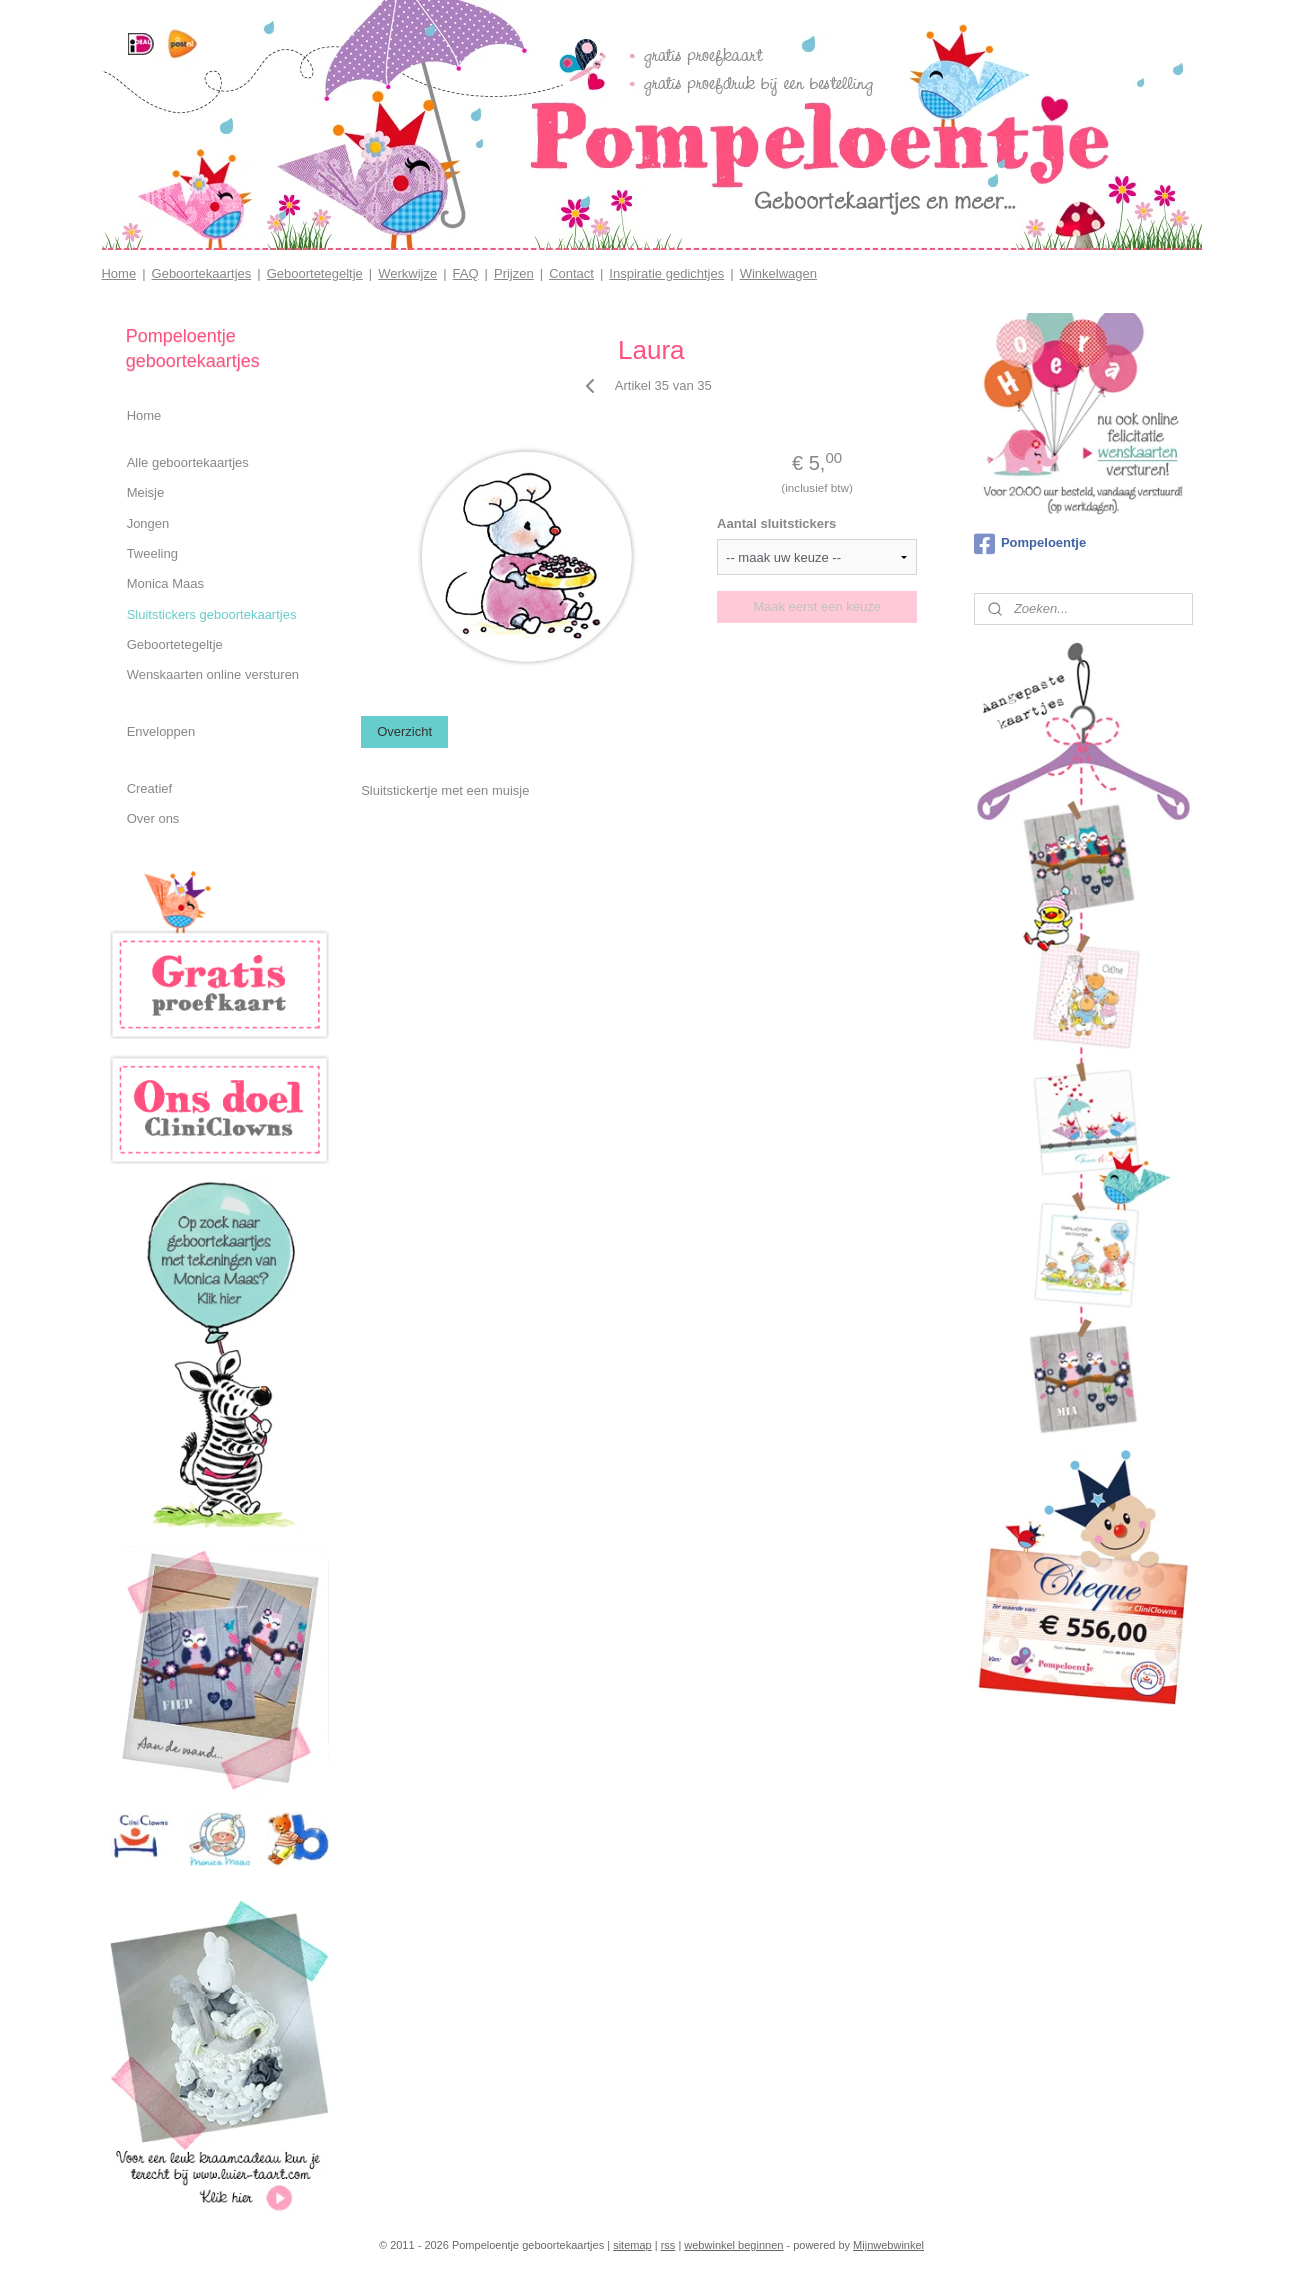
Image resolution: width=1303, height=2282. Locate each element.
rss (668, 2245)
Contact (571, 273)
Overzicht (404, 731)
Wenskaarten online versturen (213, 674)
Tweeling (152, 553)
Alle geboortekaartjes (188, 462)
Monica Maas (165, 583)
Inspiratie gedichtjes (666, 273)
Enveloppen (161, 731)
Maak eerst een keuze (817, 606)
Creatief (150, 788)
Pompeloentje (1030, 544)
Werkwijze (407, 273)
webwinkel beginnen (733, 2245)
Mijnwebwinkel (888, 2245)
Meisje (146, 492)
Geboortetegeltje (315, 273)
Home (118, 273)
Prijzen (514, 273)
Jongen (148, 523)
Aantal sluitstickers (776, 523)
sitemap (632, 2245)
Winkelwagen (778, 273)
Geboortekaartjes (202, 273)
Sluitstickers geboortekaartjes (212, 614)
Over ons (153, 818)
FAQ (466, 273)
